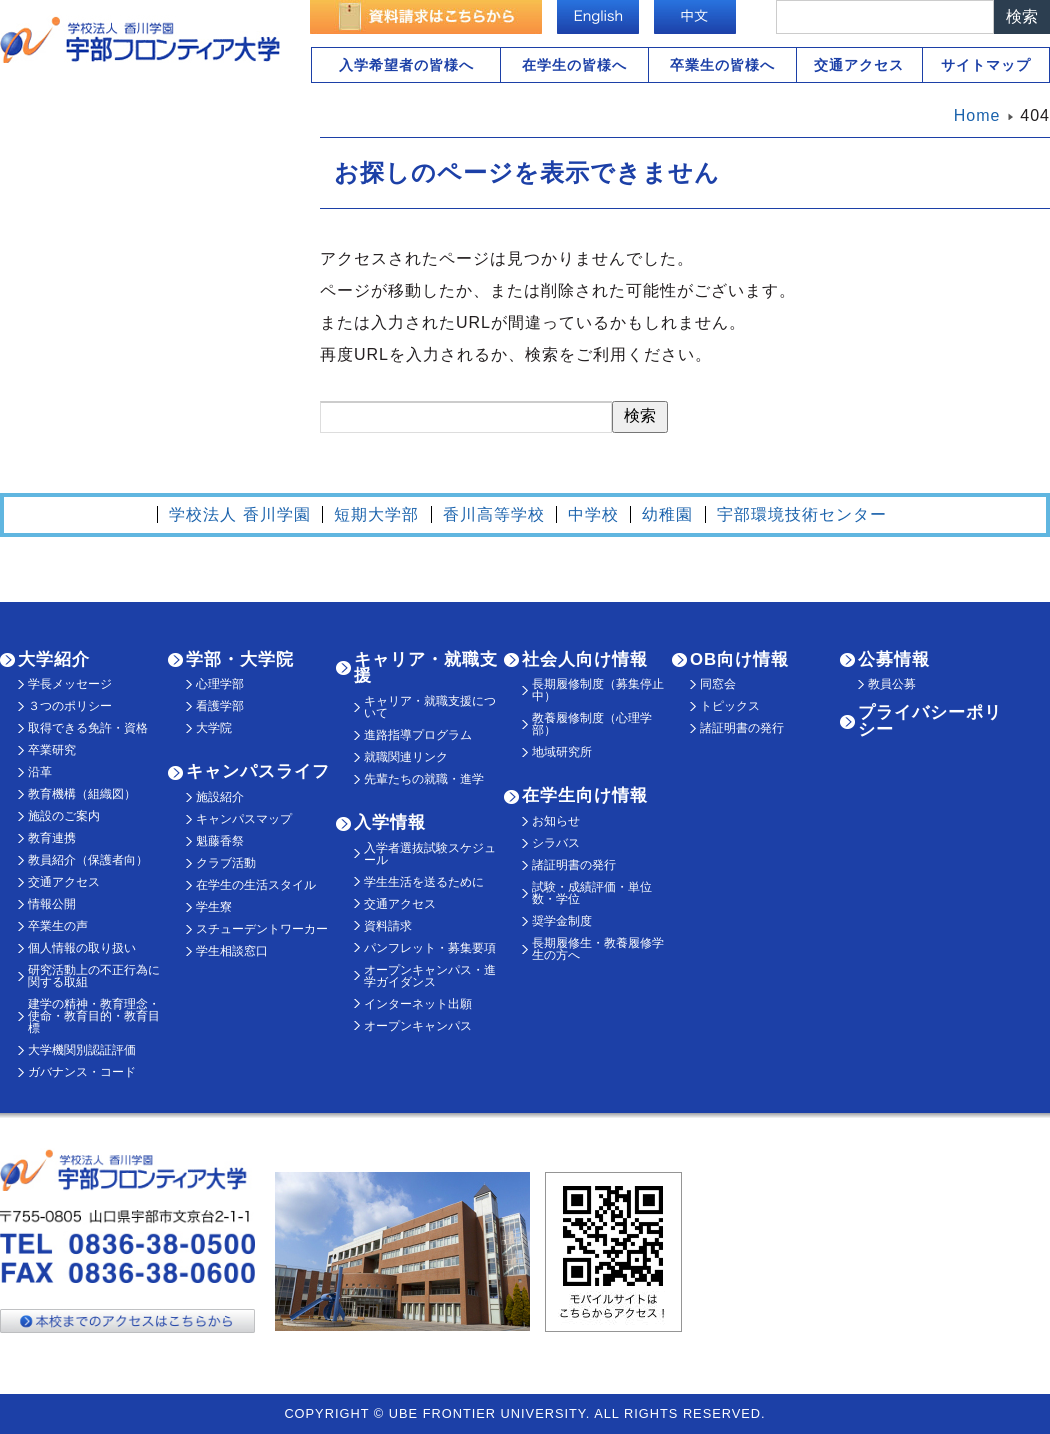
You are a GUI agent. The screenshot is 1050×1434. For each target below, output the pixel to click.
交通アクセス (859, 65)
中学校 (593, 514)
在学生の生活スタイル (256, 885)
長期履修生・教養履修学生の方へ (598, 949)
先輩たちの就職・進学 (424, 779)
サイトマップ (986, 65)
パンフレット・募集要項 (430, 948)
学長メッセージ (70, 684)
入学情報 (390, 822)
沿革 (40, 772)
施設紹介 (220, 797)
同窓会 (718, 684)
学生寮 (214, 907)
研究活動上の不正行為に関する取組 (94, 976)
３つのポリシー (70, 706)
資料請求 (388, 926)
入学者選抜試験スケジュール (430, 854)
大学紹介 (54, 659)
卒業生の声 (58, 926)
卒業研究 (52, 750)
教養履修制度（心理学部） (592, 724)
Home (977, 115)
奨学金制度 (562, 921)
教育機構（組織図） (82, 794)
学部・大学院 (240, 659)
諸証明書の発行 (574, 865)
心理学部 (220, 684)
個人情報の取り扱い (82, 948)
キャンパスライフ (258, 771)
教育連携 (52, 838)
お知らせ (556, 821)
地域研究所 (562, 752)
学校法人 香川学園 (239, 514)
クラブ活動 (226, 863)
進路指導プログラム (418, 735)
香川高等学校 (494, 514)
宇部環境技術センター (802, 514)
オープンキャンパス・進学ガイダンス (430, 976)
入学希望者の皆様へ (406, 65)
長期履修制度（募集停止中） (598, 690)
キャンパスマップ (244, 819)
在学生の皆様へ (574, 65)
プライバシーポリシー (930, 721)
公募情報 (894, 659)
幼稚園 (667, 514)
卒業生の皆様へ (722, 65)
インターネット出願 (418, 1004)
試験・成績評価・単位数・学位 (592, 893)
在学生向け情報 (585, 795)
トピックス (730, 706)
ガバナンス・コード (82, 1072)
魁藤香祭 (220, 841)
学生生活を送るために (424, 882)
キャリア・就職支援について (430, 707)
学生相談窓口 (232, 951)
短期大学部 (376, 514)
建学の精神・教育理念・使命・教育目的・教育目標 (94, 1016)
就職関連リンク (406, 757)
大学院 (214, 728)
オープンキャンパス (418, 1026)
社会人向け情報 (585, 659)
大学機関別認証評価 (82, 1050)
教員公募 (892, 684)
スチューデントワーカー (262, 929)
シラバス (556, 843)
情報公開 (52, 904)
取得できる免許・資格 (88, 728)
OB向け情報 (739, 659)
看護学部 (220, 706)
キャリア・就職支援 (426, 668)
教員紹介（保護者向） (88, 860)
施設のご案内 (64, 816)
